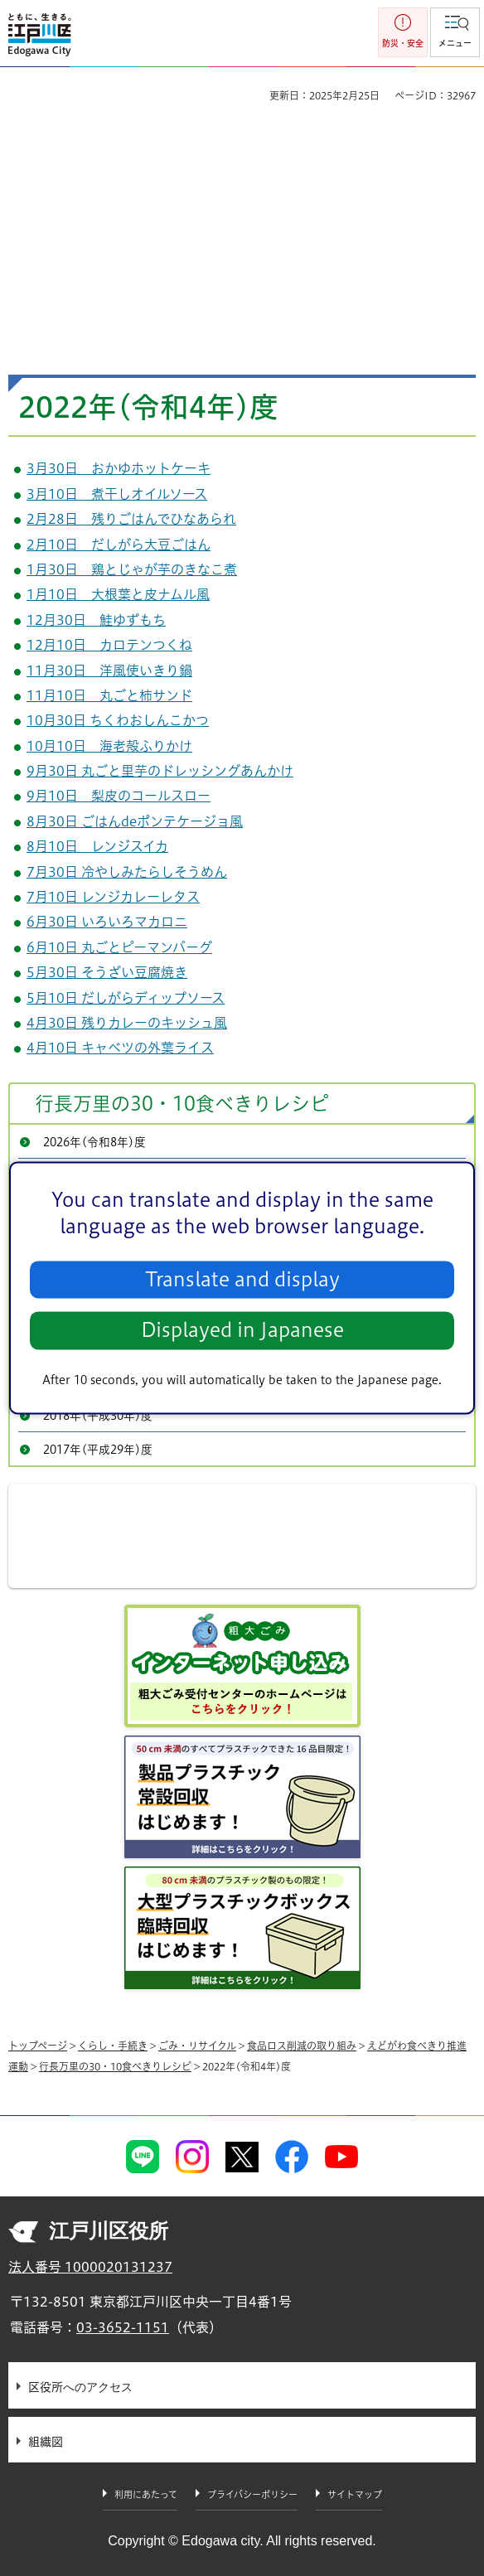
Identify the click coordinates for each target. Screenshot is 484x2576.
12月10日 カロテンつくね (109, 644)
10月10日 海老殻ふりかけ (109, 746)
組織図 (45, 2442)
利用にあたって (145, 2494)
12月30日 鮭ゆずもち (96, 620)
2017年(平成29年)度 (97, 1449)
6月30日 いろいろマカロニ (107, 921)
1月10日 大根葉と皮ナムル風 (118, 594)
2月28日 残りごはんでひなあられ (131, 518)
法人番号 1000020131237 (90, 2266)
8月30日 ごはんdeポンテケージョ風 (135, 821)
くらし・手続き (113, 2046)
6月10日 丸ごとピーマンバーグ (119, 947)
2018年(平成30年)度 (97, 1415)
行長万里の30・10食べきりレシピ (182, 1103)
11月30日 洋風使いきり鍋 (109, 670)
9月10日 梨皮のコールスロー (119, 795)
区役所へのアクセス (80, 2387)
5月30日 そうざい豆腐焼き (107, 972)
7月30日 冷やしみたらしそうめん (127, 872)
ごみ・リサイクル (197, 2046)
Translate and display (242, 1279)
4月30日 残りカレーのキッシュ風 (127, 1022)
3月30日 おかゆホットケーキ (119, 468)
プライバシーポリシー (252, 2494)
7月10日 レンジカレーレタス (113, 896)
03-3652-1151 (122, 2327)
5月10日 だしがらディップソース (126, 998)
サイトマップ (354, 2494)
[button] (455, 32)
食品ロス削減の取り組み (301, 2046)
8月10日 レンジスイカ (97, 846)
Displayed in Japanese (242, 1330)
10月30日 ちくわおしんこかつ (118, 720)
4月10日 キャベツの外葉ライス (120, 1047)
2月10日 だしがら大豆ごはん (119, 544)
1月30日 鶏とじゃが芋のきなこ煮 (132, 569)
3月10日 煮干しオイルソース (117, 494)
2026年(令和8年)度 (94, 1142)
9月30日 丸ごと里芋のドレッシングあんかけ (160, 770)
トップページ (37, 2046)
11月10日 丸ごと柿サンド (109, 695)
